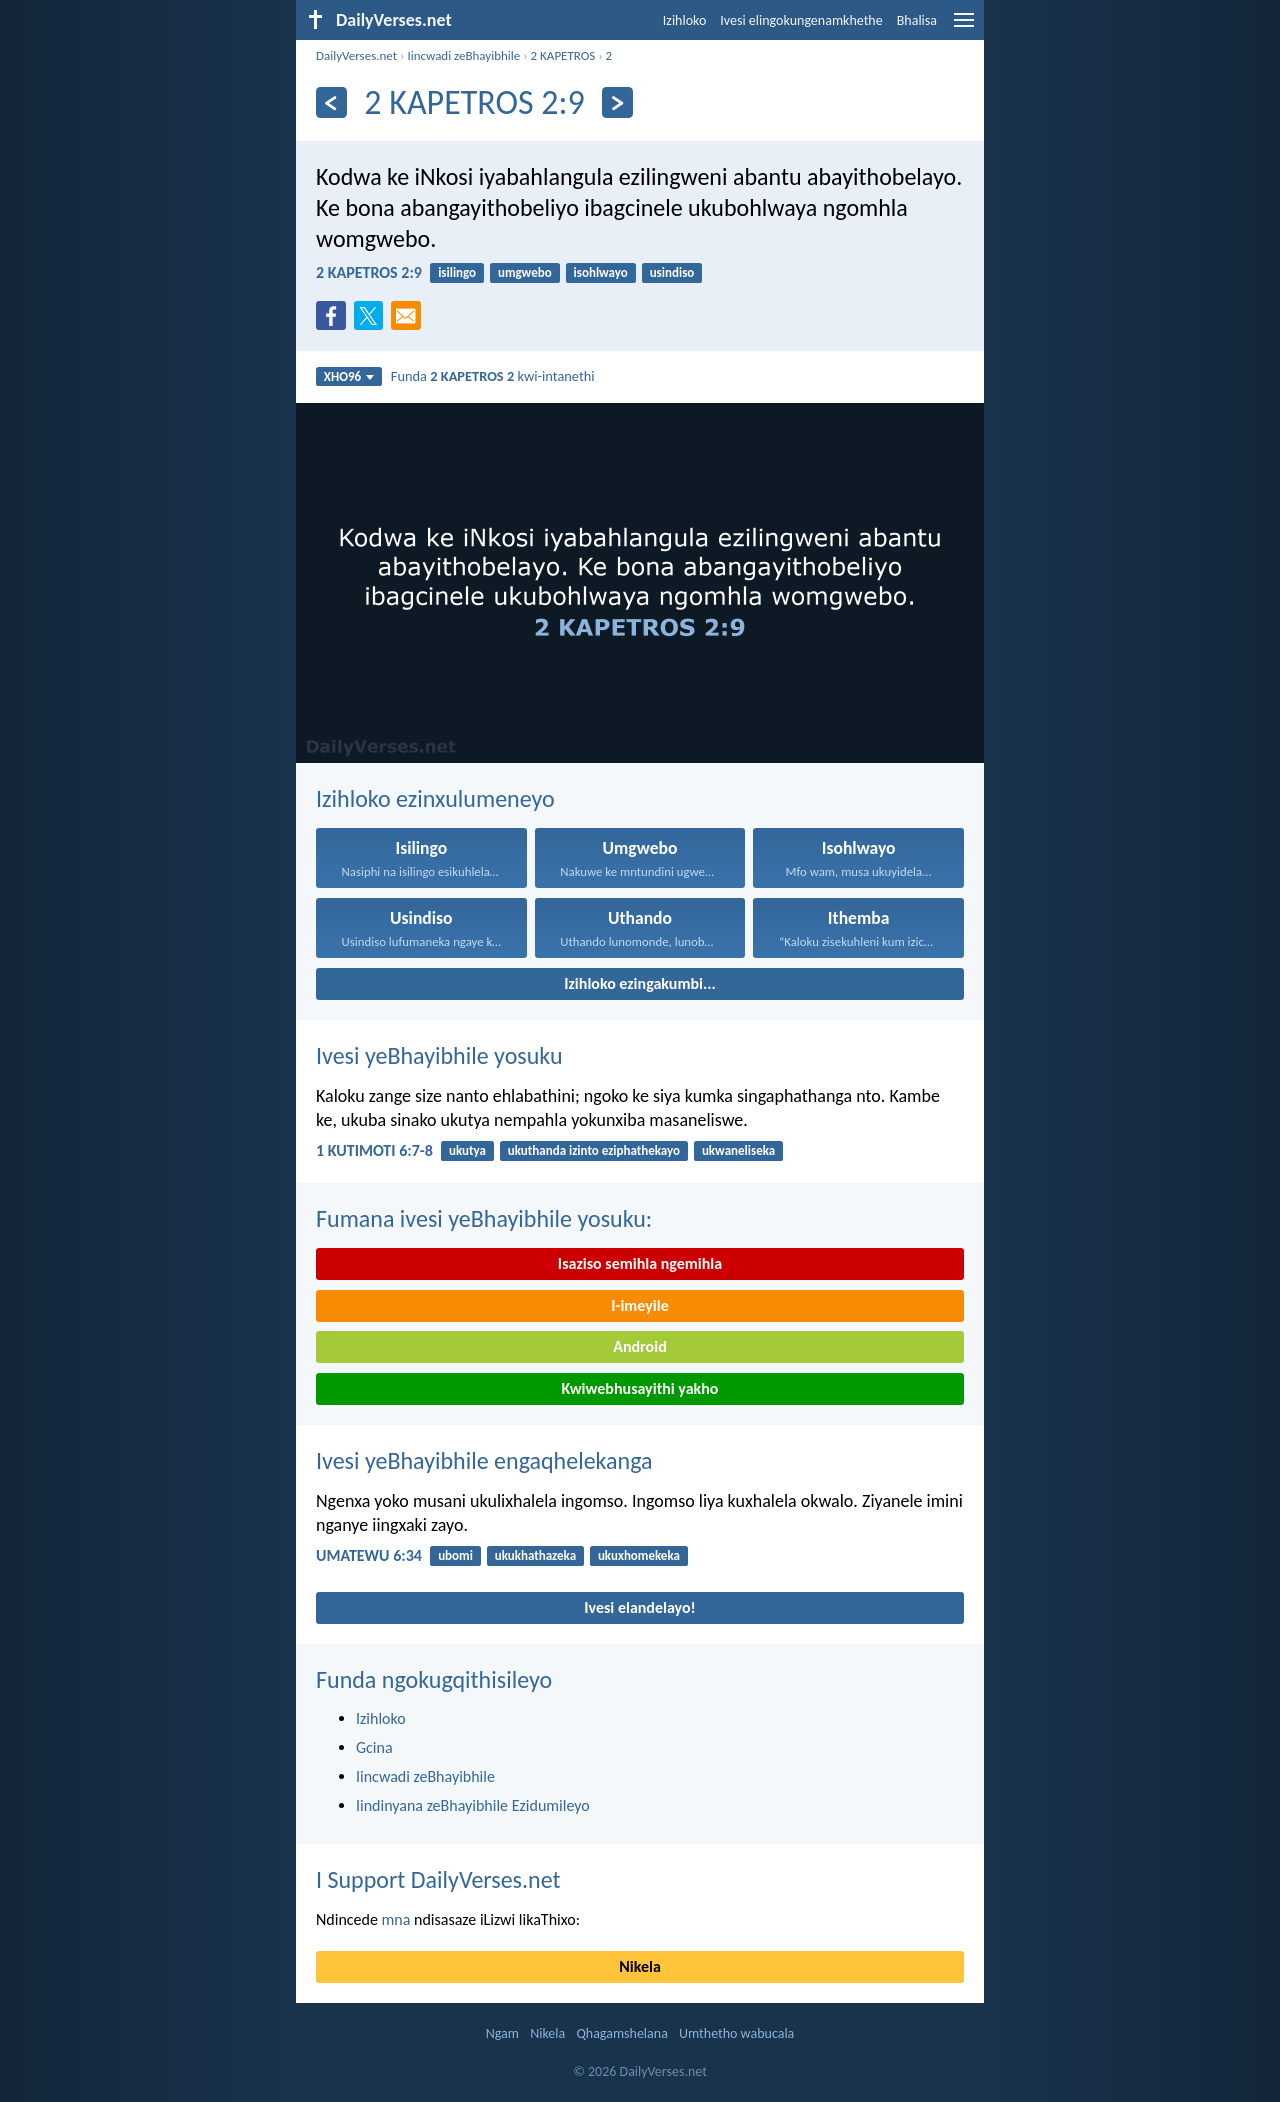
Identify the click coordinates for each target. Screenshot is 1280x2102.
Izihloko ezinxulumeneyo (435, 798)
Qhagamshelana (621, 2033)
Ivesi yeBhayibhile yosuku (439, 1055)
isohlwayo (601, 272)
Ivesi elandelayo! (640, 1607)
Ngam (502, 2033)
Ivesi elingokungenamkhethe (801, 20)
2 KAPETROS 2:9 (369, 272)
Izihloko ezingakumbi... (640, 983)
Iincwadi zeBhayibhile (463, 55)
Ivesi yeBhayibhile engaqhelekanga (484, 1460)
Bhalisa (917, 20)
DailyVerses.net (356, 55)
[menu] (964, 27)
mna (396, 1919)
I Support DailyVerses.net (438, 1879)
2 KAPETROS (563, 55)
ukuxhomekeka (639, 1555)
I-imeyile (640, 1305)
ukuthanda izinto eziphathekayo (594, 1150)
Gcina (374, 1747)
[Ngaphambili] (331, 102)
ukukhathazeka (535, 1555)
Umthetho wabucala (736, 2033)
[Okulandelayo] (617, 102)
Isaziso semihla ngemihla (640, 1263)
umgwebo (525, 272)
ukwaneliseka (738, 1150)
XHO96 (349, 376)
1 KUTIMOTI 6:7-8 (374, 1150)
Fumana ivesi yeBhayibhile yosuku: (484, 1218)
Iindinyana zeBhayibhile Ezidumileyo (473, 1805)
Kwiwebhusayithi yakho (640, 1388)
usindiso (672, 272)
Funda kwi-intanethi (493, 376)
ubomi (455, 1555)
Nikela (640, 1966)
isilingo (457, 272)
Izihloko (685, 20)
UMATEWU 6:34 (369, 1555)
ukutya (467, 1150)
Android (639, 1346)
